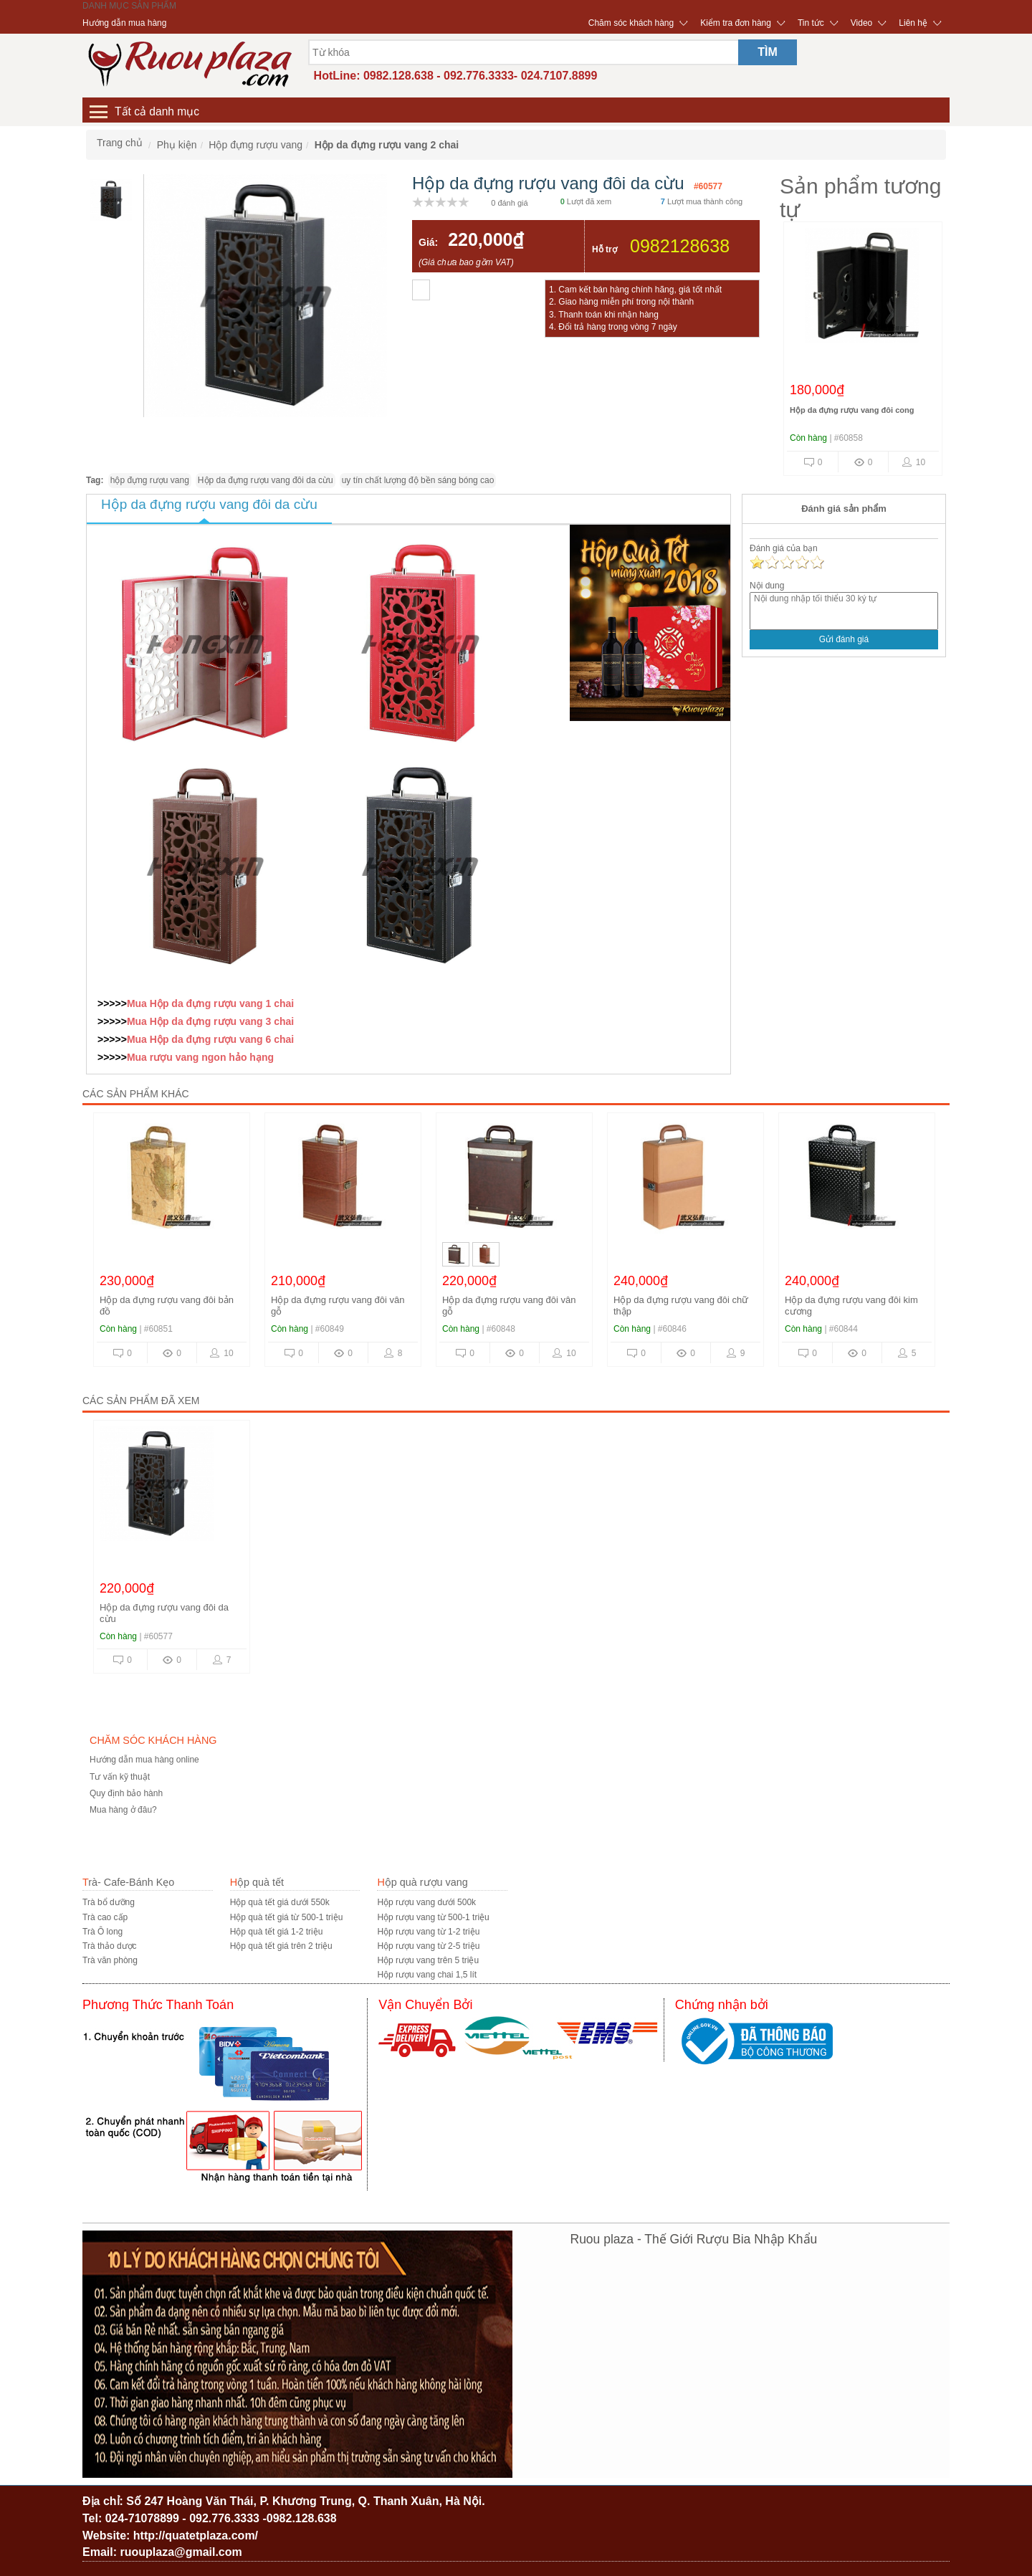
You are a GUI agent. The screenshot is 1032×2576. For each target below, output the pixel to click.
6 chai (279, 1039)
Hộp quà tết (257, 1882)
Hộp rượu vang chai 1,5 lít (427, 1975)
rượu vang (173, 1057)
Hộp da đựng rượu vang (206, 1003)
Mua (138, 1003)
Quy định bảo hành (126, 1793)
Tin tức (811, 23)
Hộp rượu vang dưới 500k (426, 1902)
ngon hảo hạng (236, 1057)
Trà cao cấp (105, 1917)
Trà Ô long (102, 1932)
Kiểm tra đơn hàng (735, 23)
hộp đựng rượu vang (149, 480)
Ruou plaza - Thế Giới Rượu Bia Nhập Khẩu (694, 2239)
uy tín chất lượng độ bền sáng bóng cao (418, 480)
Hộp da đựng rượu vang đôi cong (852, 410)
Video (861, 23)
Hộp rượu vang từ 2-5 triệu (428, 1946)
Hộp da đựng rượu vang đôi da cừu (265, 480)
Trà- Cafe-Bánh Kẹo (128, 1882)
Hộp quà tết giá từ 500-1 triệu (286, 1917)
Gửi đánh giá (844, 639)
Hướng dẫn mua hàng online (144, 1760)
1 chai (279, 1003)
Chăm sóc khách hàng (631, 23)
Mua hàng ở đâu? (123, 1810)
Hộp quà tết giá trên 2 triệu (281, 1946)
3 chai (279, 1021)
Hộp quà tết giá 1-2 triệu (276, 1932)
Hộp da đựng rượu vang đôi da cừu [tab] (209, 504)
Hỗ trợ (604, 249)
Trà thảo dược (109, 1946)
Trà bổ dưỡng (108, 1902)
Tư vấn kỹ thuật (120, 1777)
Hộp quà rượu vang (422, 1882)
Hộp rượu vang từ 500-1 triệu (433, 1917)
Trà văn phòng (110, 1960)
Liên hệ (913, 23)
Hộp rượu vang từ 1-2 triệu (428, 1932)
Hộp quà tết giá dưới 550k (280, 1902)
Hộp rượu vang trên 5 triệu (428, 1960)
